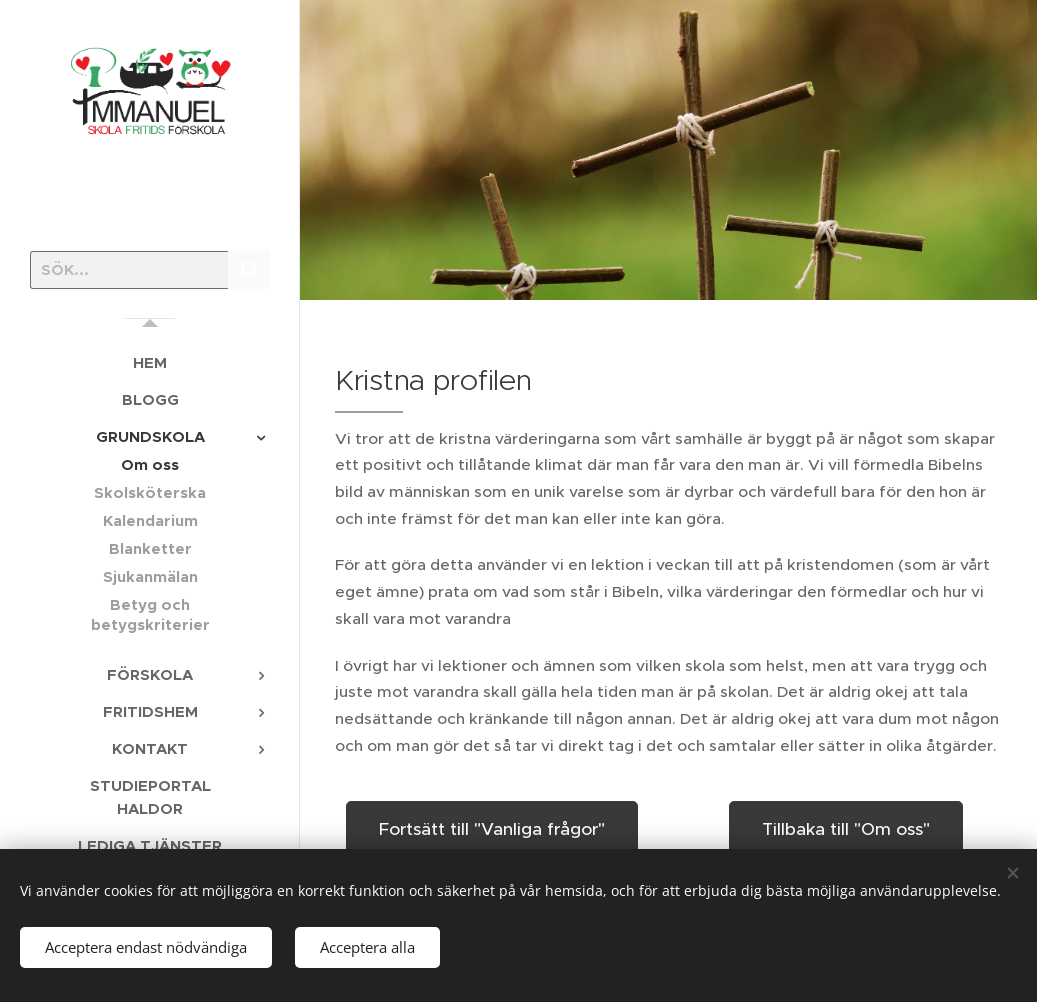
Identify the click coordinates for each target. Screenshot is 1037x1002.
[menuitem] (150, 362)
